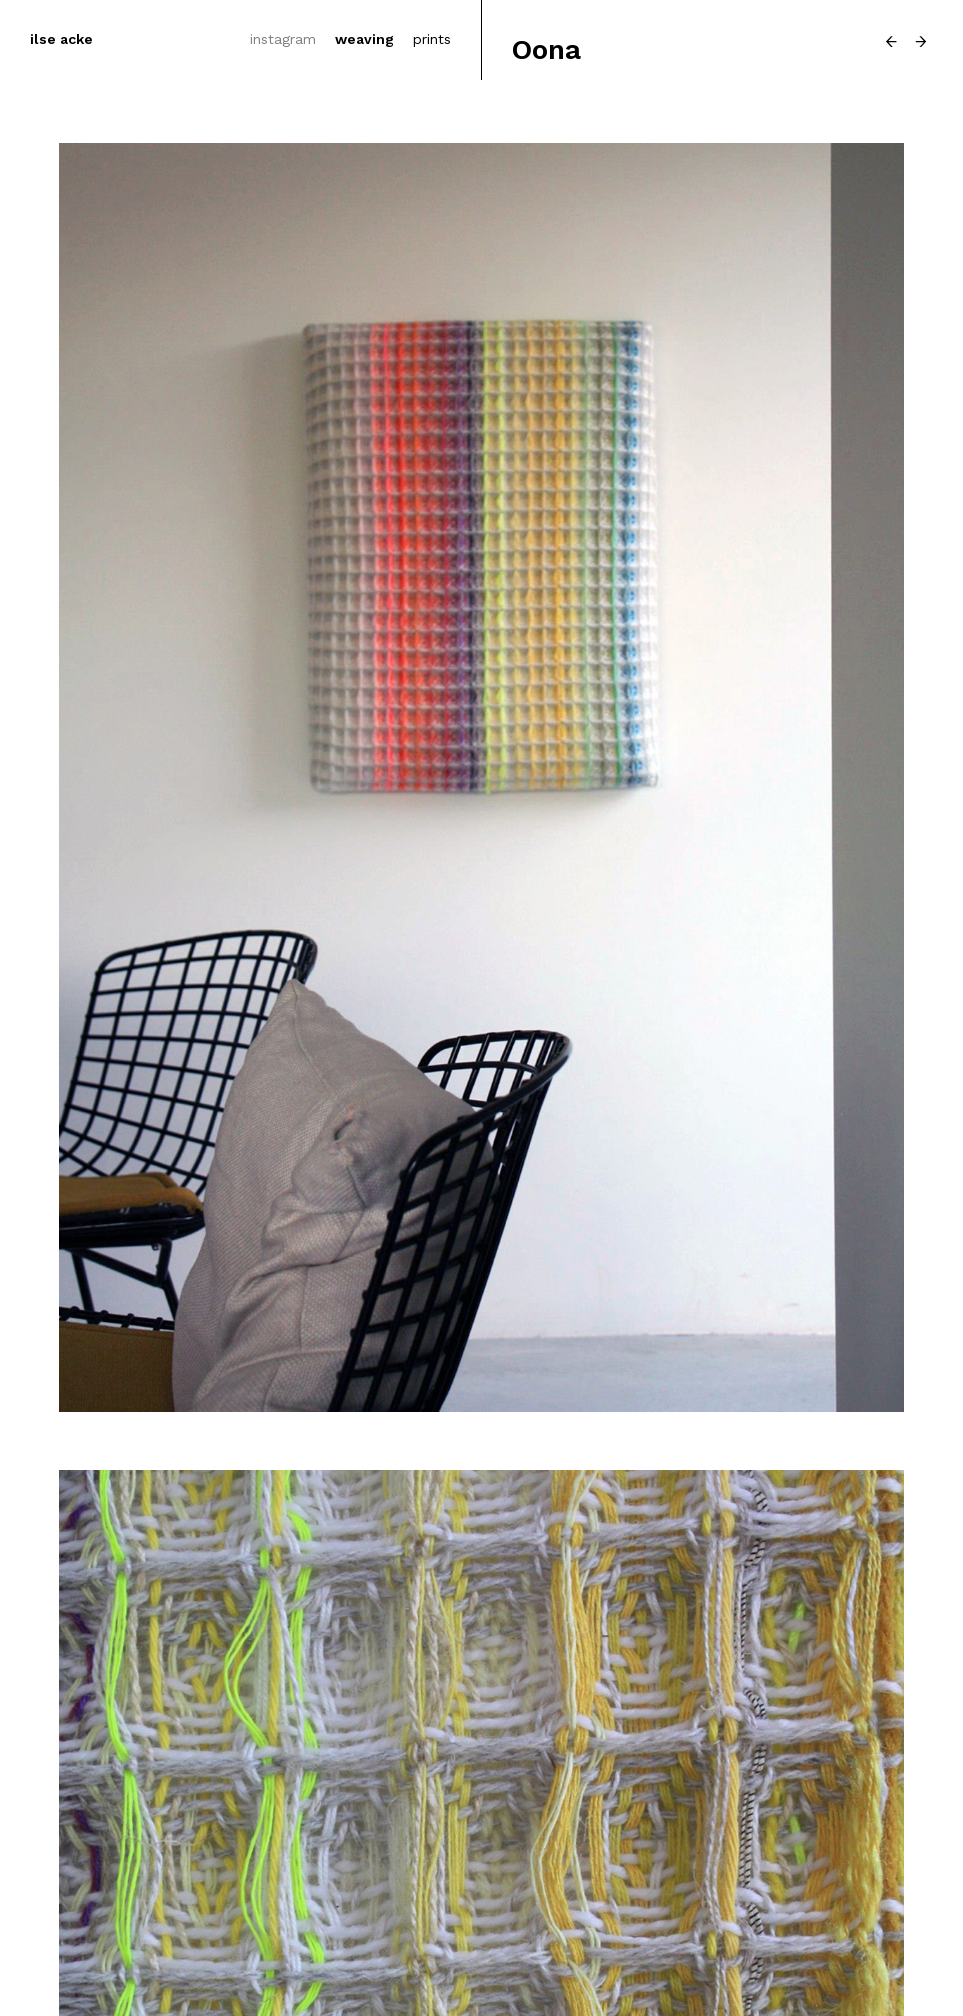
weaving (364, 39)
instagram (283, 39)
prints (432, 39)
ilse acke (61, 39)
